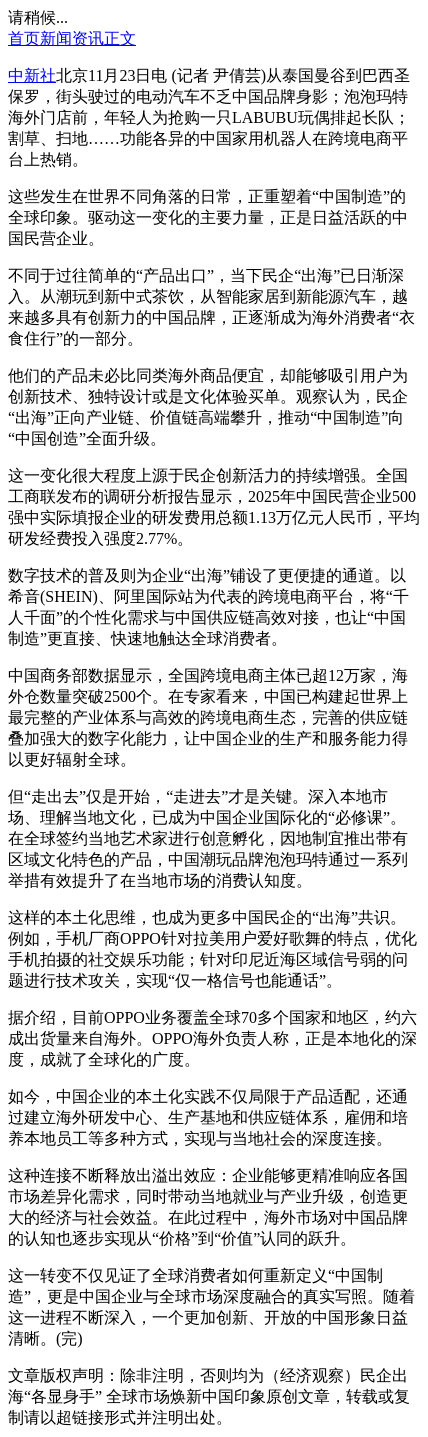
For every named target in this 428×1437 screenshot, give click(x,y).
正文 (120, 38)
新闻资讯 (72, 38)
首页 (24, 38)
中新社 (32, 75)
